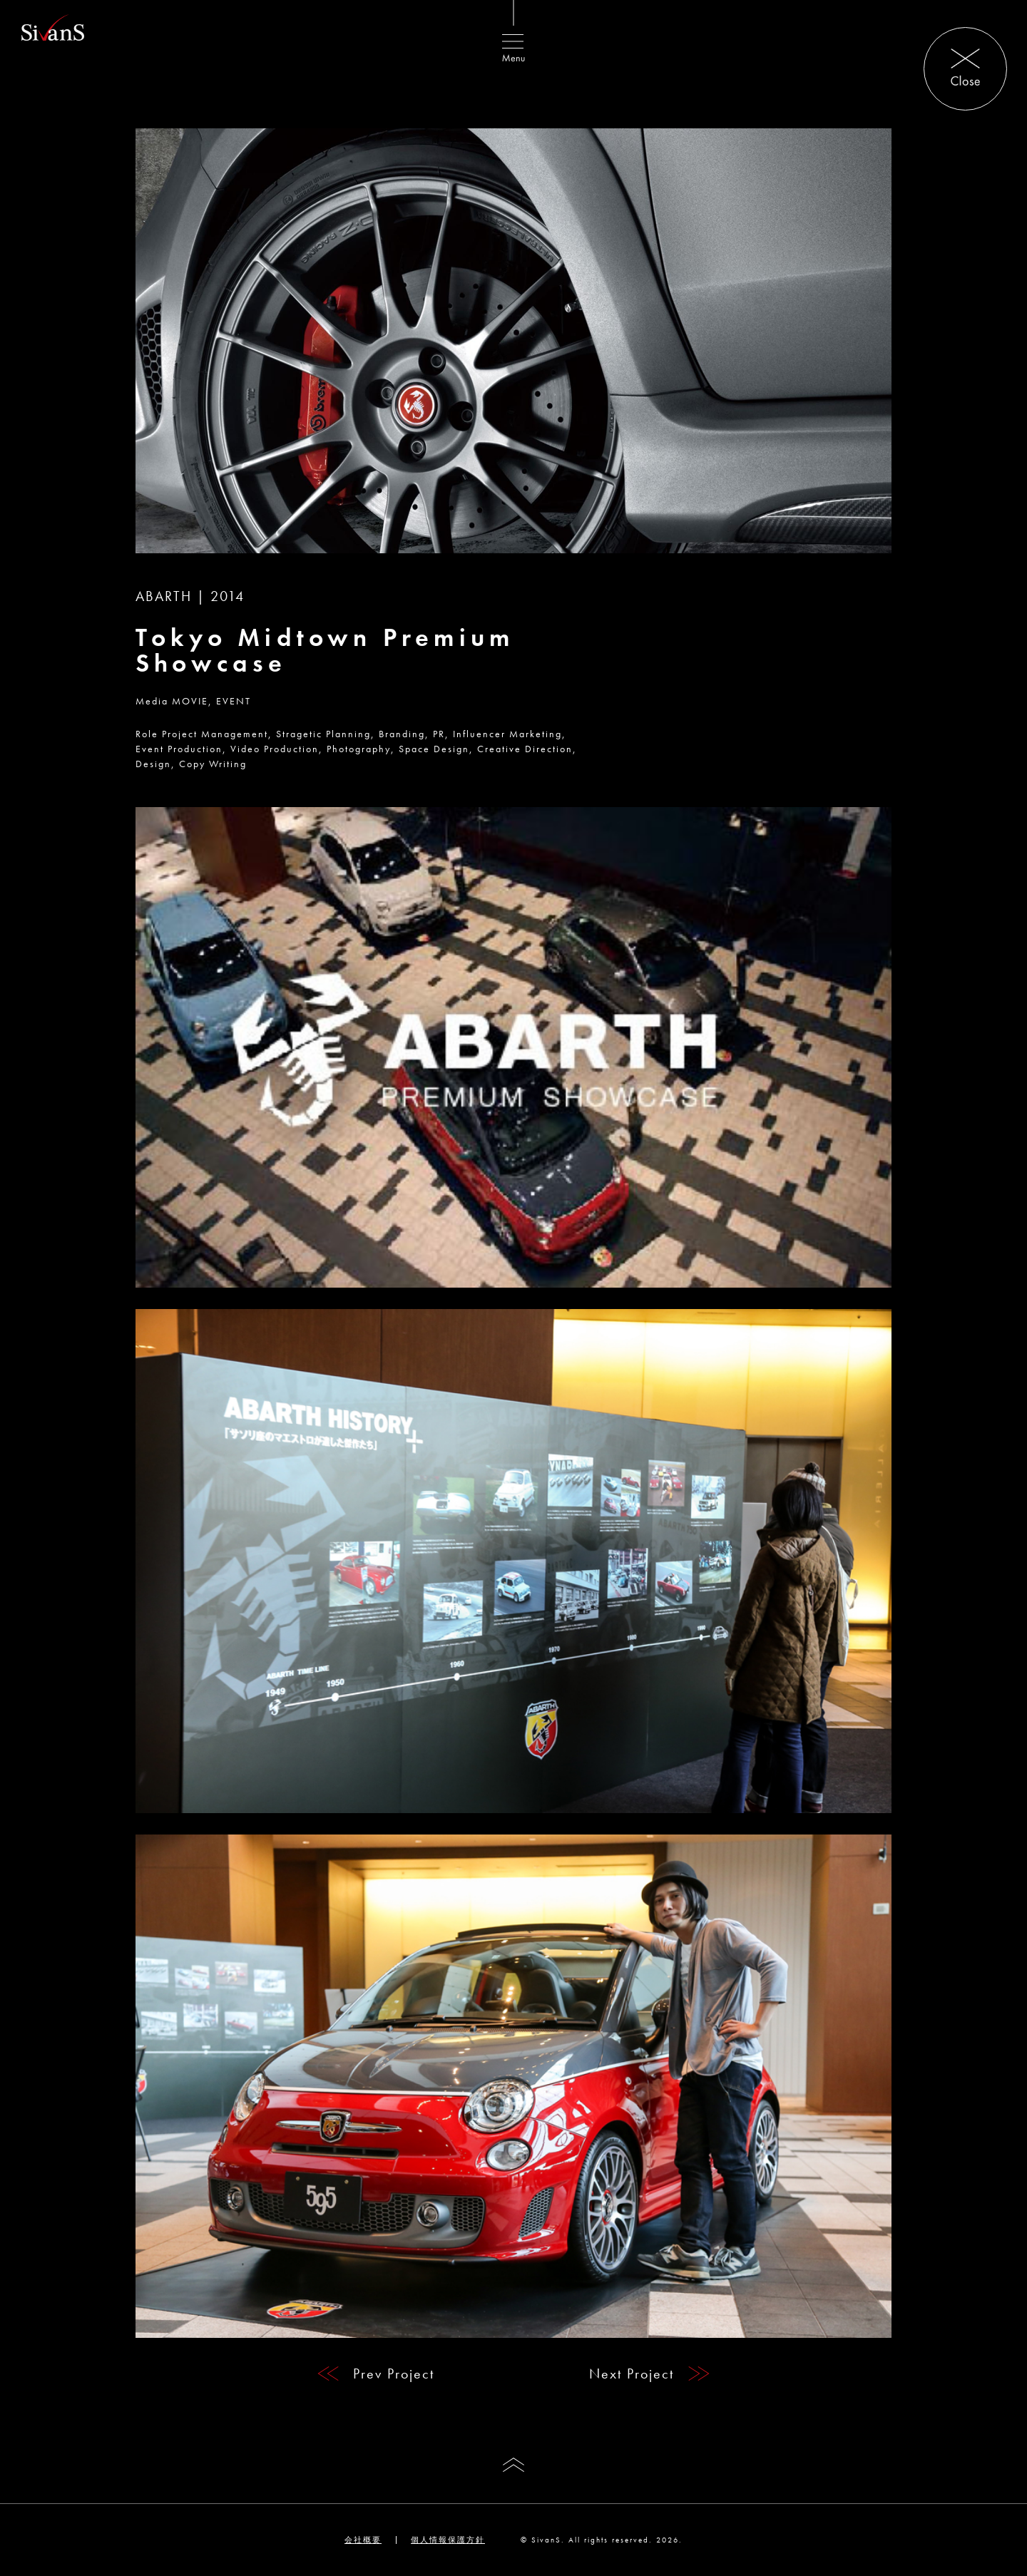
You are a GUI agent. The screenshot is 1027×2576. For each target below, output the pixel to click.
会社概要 (363, 2540)
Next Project (631, 2373)
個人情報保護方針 (448, 2540)
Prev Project (393, 2373)
